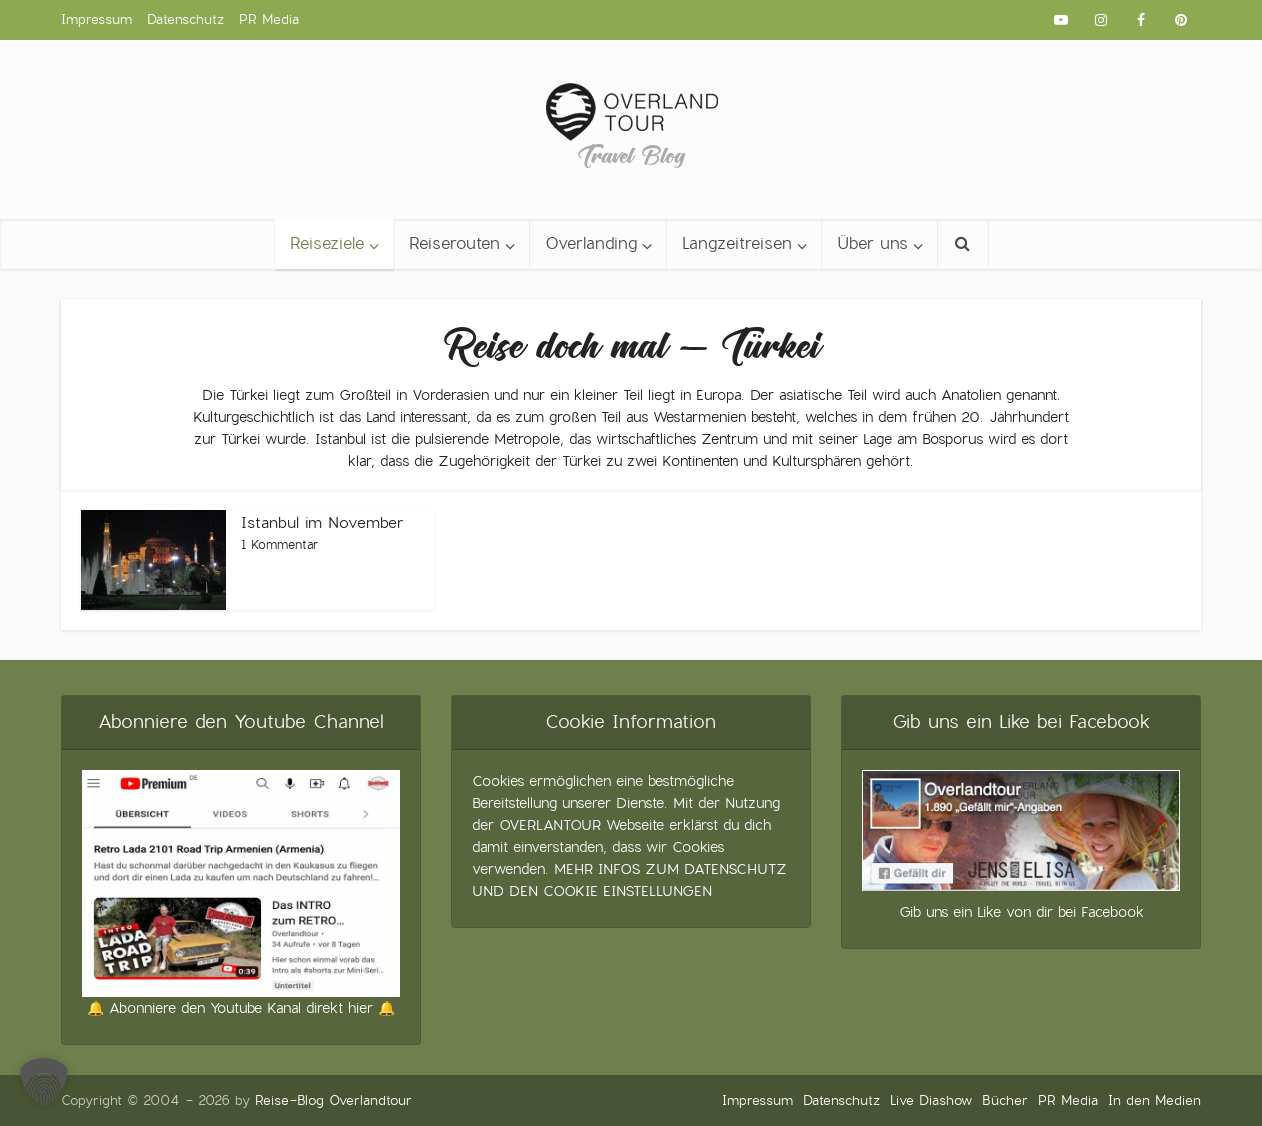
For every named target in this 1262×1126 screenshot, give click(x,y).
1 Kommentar (279, 545)
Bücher (1005, 1100)
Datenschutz (185, 19)
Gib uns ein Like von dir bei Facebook (1021, 912)
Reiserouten (454, 243)
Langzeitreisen (737, 243)
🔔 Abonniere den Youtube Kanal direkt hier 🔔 (241, 1008)
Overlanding (591, 243)
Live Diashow (931, 1100)
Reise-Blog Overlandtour (333, 1100)
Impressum (96, 19)
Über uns (872, 243)
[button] (44, 1082)
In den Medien (1154, 1100)
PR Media (269, 19)
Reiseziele (327, 243)
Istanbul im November (322, 522)
